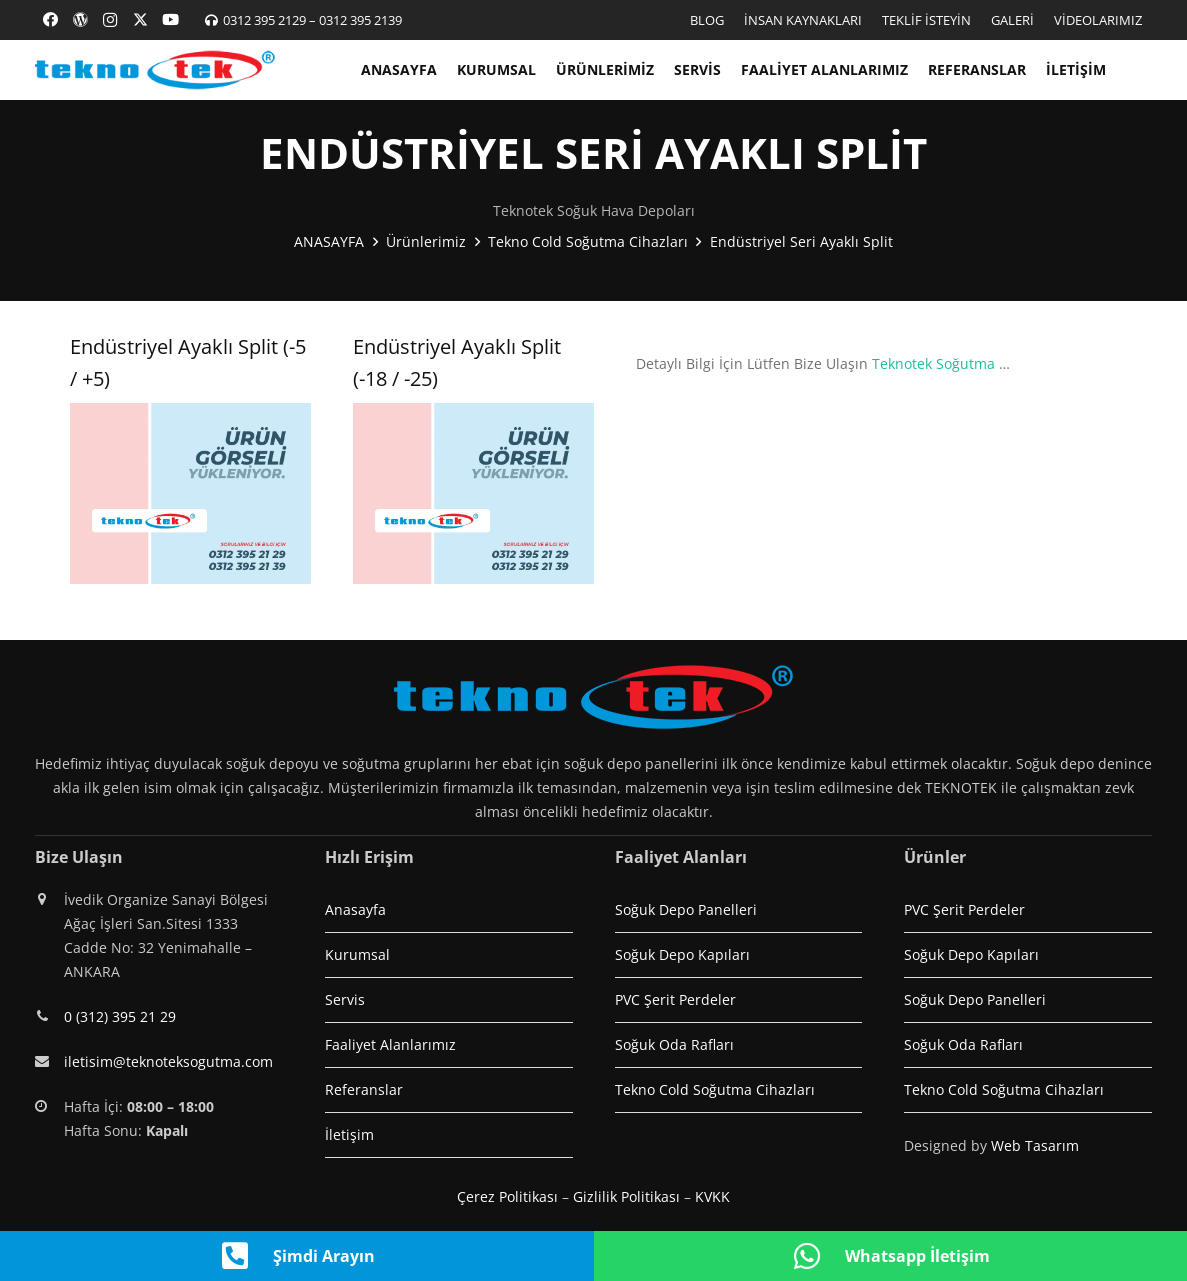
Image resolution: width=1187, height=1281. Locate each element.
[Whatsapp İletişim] (818, 1256)
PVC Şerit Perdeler (675, 999)
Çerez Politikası (507, 1196)
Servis (345, 999)
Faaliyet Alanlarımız (390, 1044)
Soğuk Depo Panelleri (686, 909)
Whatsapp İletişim (917, 1256)
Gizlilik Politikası (626, 1196)
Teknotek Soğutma (933, 363)
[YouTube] (170, 20)
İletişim (349, 1134)
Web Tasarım (1035, 1145)
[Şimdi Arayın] (246, 1256)
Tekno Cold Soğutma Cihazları (715, 1089)
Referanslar (364, 1089)
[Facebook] (50, 20)
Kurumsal (357, 954)
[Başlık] (80, 20)
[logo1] (155, 70)
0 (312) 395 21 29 (120, 1016)
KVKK (712, 1196)
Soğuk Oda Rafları (674, 1044)
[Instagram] (110, 20)
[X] (140, 20)
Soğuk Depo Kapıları (682, 954)
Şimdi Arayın (324, 1256)
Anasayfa (355, 909)
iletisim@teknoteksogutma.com (168, 1061)
